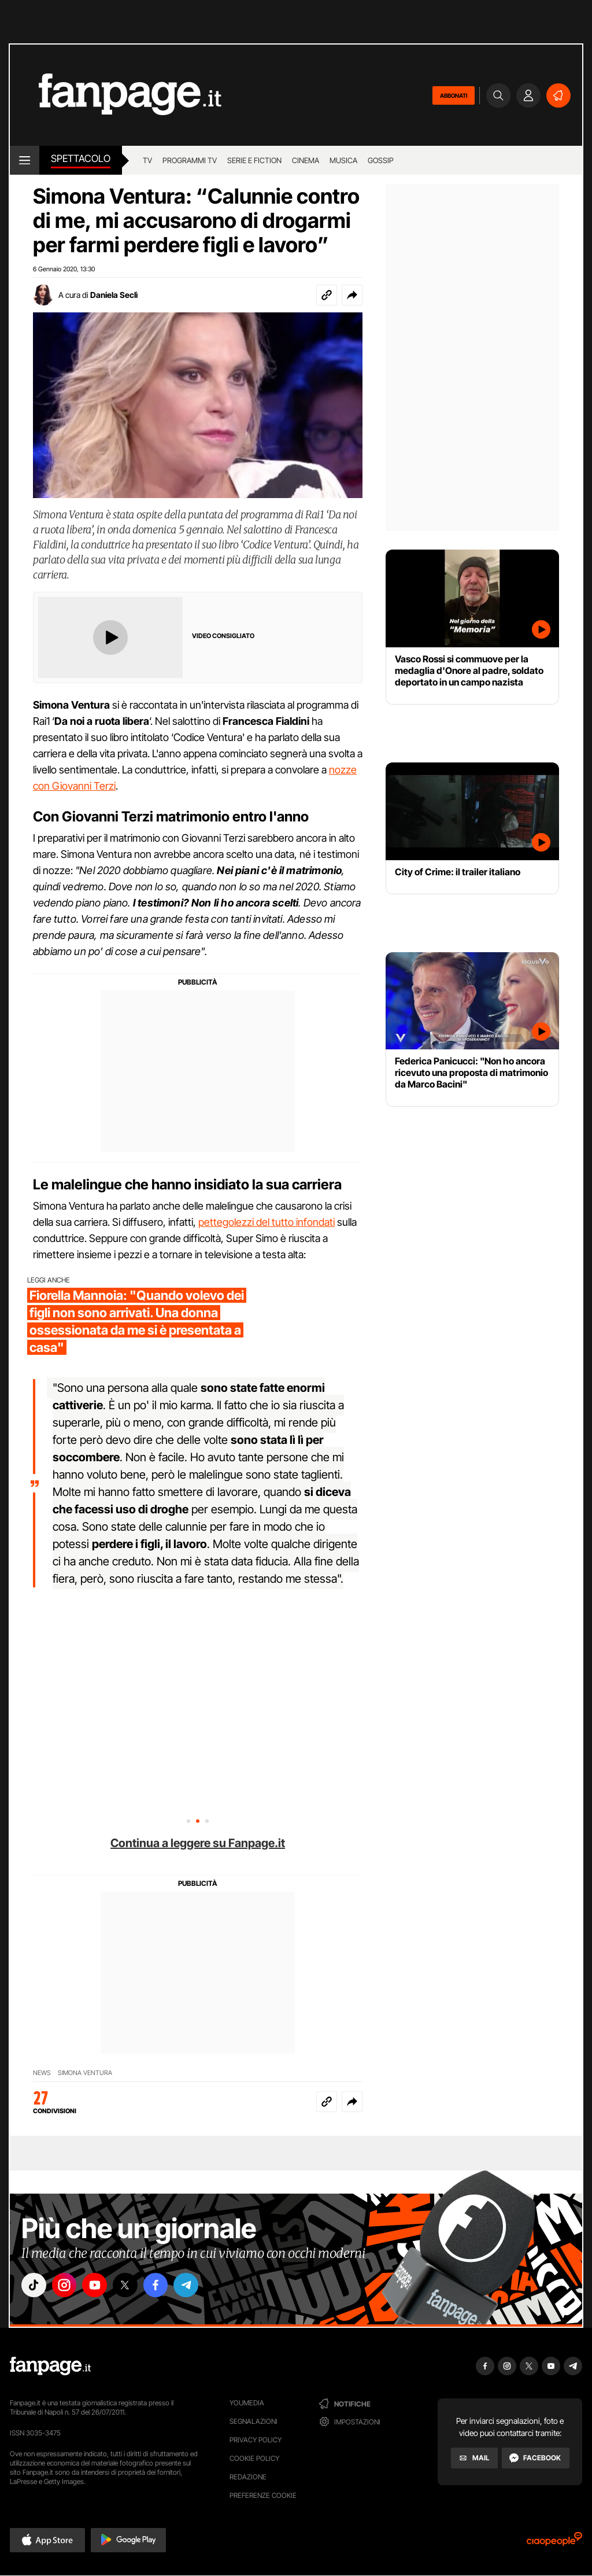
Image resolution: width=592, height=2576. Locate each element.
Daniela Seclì (114, 295)
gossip (381, 160)
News (42, 2073)
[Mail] (474, 2458)
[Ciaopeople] (554, 2543)
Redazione (248, 2476)
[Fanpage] (50, 2366)
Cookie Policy (254, 2458)
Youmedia (247, 2402)
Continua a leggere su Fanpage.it (197, 1843)
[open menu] (24, 160)
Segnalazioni (254, 2421)
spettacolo (80, 158)
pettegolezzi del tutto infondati (266, 1222)
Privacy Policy (256, 2439)
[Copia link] (326, 295)
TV (147, 160)
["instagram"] (67, 2286)
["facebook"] (164, 2286)
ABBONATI (453, 95)
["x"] (132, 2286)
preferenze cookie (263, 2495)
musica (343, 160)
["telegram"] (196, 2286)
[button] (352, 295)
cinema (305, 160)
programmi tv (189, 160)
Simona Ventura (85, 2073)
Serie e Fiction (254, 160)
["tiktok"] (34, 2286)
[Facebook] (535, 2458)
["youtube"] (99, 2286)
